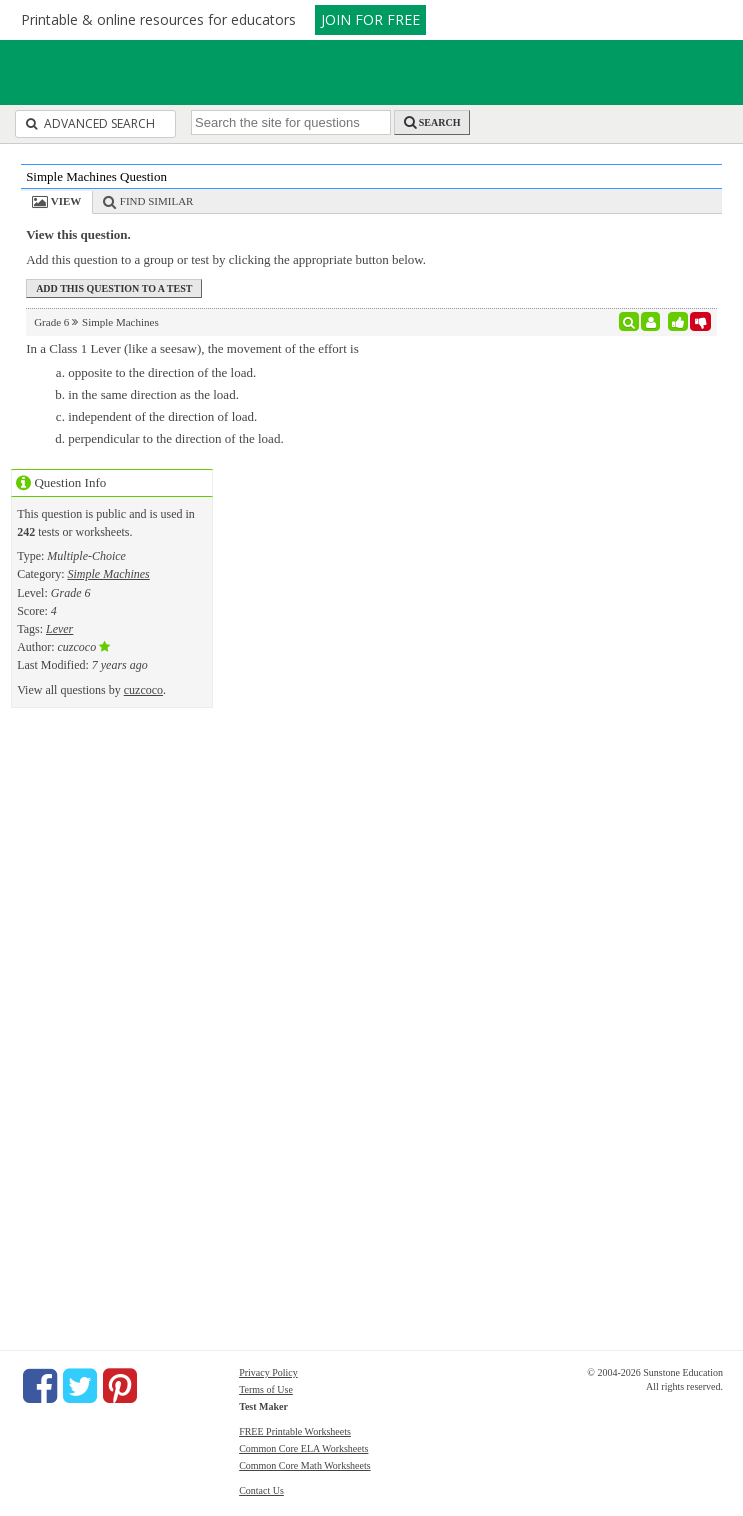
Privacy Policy (268, 1372)
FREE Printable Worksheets (295, 1431)
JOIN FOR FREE (370, 19)
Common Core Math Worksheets (305, 1465)
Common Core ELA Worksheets (303, 1448)
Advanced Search (90, 123)
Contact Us (261, 1490)
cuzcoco (143, 690)
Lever (59, 629)
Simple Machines (108, 574)
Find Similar (157, 201)
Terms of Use (266, 1389)
